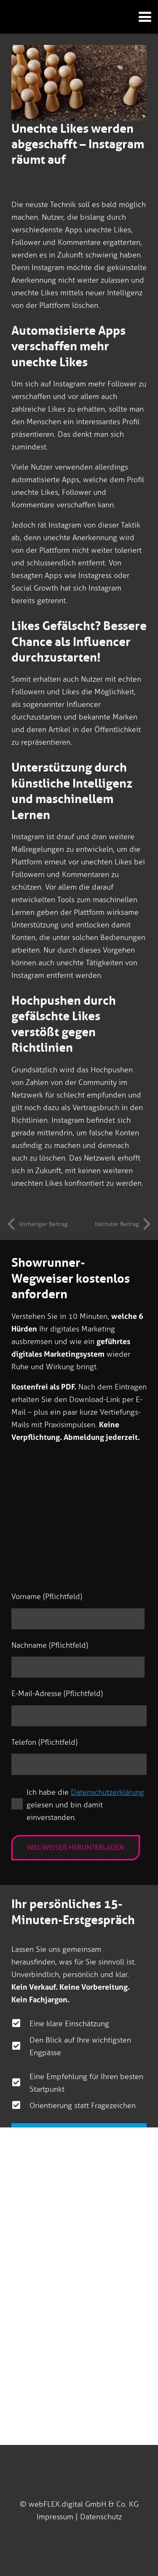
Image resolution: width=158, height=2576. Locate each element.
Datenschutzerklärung (107, 1792)
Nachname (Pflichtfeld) (49, 1645)
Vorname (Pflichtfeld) (46, 1596)
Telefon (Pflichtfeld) (44, 1742)
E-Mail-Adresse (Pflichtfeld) (57, 1693)
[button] (141, 17)
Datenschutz (101, 2516)
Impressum (55, 2516)
